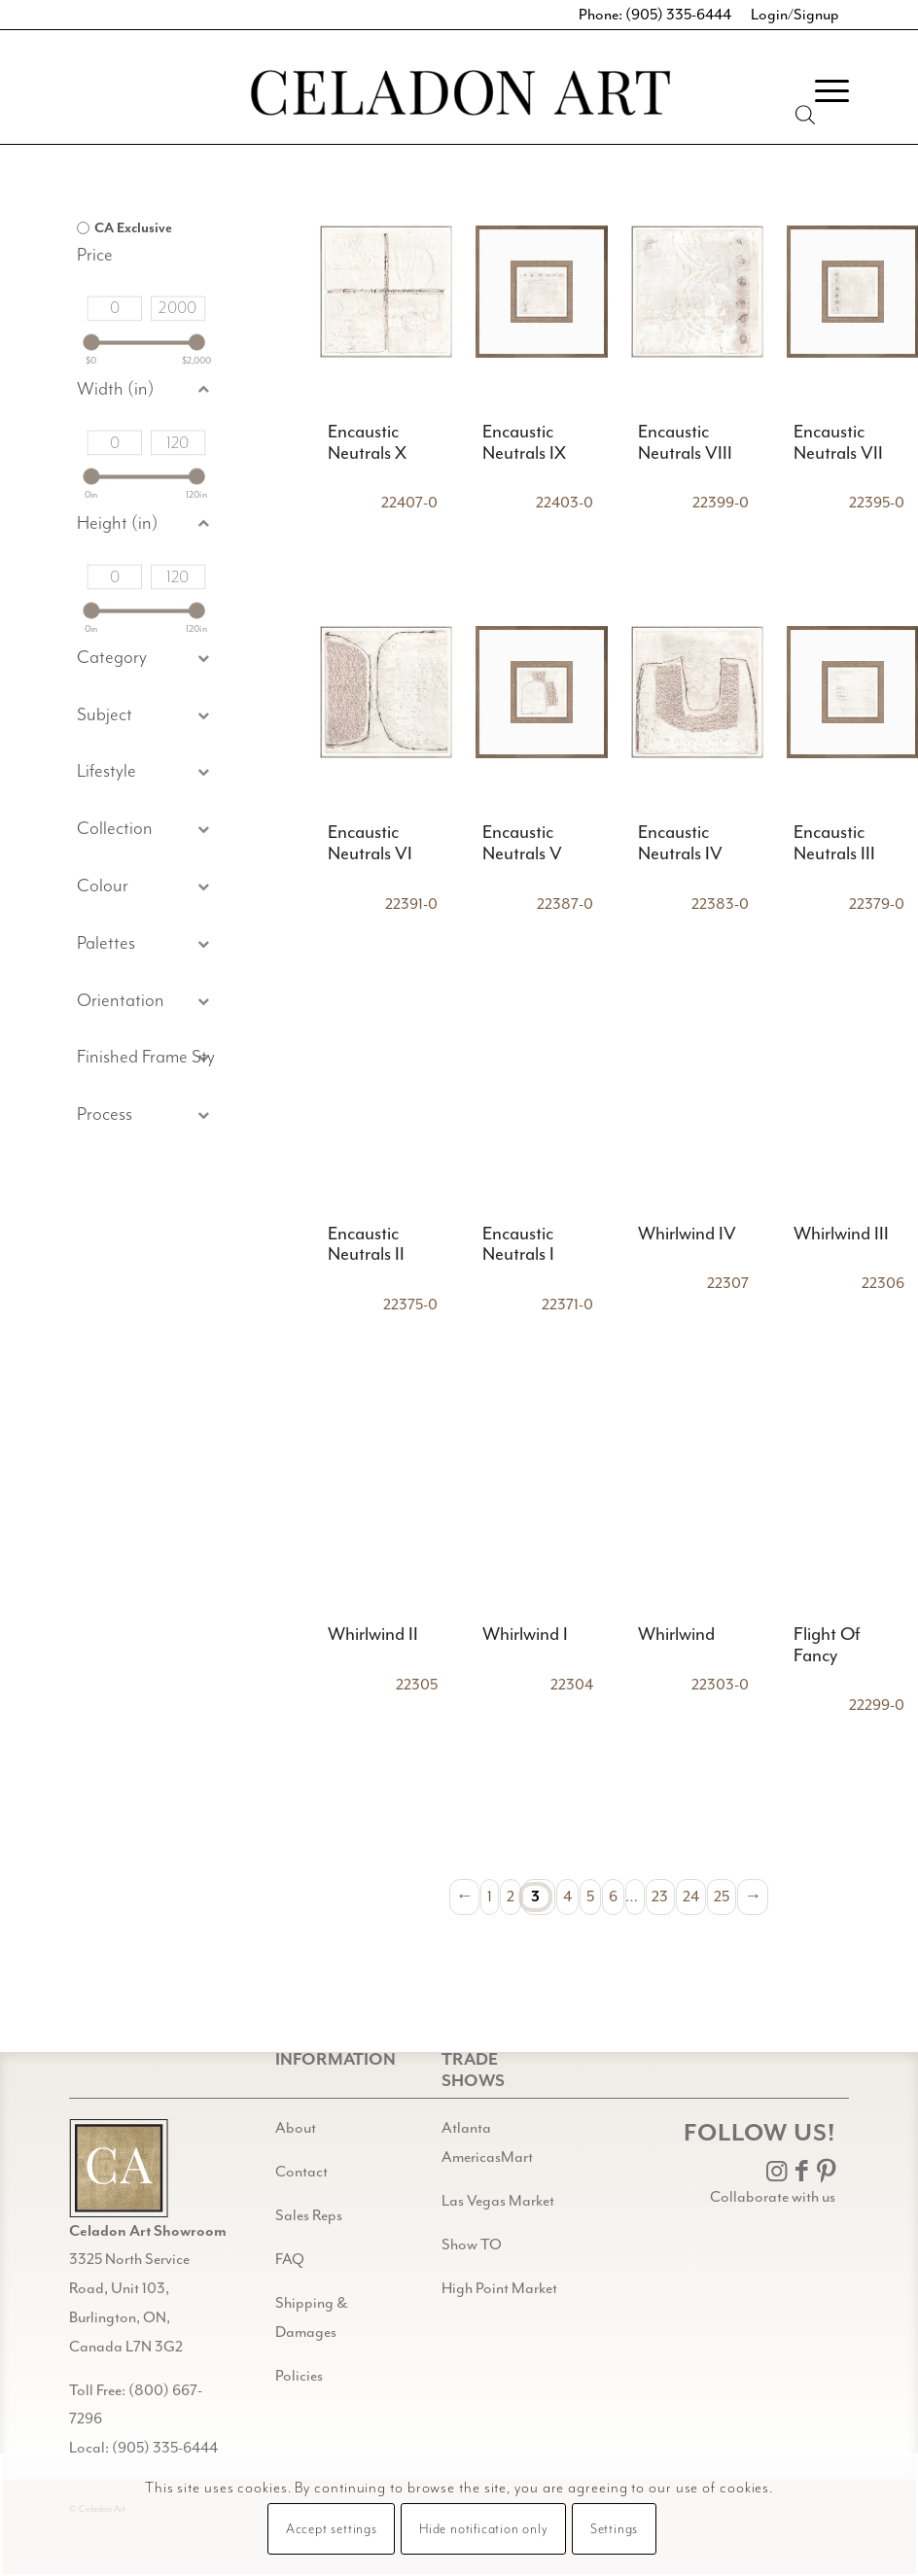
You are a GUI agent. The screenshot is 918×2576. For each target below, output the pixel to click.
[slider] (91, 342)
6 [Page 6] (613, 1896)
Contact (301, 2171)
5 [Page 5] (590, 1896)
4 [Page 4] (567, 1896)
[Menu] (822, 91)
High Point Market (499, 2288)
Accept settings (331, 2529)
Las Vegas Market (497, 2200)
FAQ (289, 2259)
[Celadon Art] (459, 95)
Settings (614, 2529)
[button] (146, 716)
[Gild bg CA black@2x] (118, 2168)
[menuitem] (822, 91)
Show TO (471, 2244)
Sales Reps (308, 2215)
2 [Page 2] (510, 1896)
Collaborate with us (772, 2197)
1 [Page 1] (489, 1896)
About (295, 2128)
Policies (299, 2375)
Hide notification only (483, 2529)
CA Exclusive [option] (133, 228)
